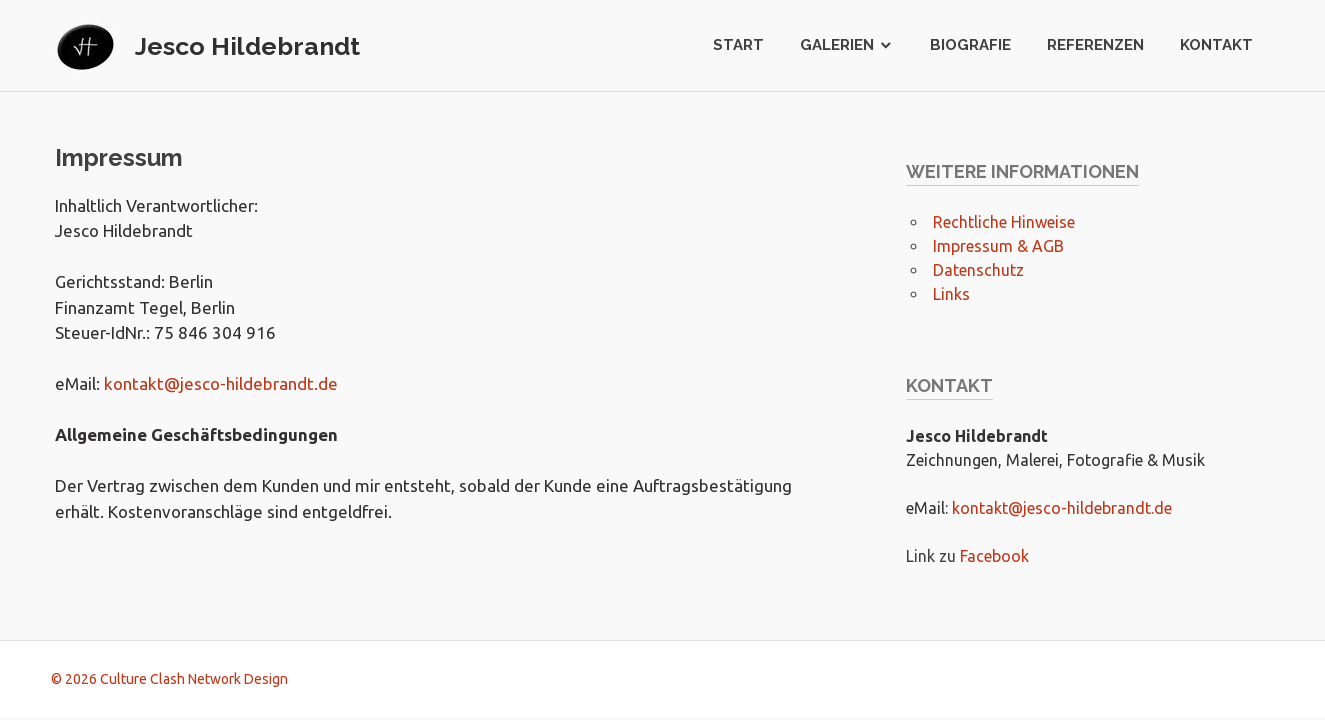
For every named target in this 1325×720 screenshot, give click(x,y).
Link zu (933, 556)
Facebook (994, 556)
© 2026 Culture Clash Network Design (169, 679)
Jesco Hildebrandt (247, 46)
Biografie (970, 45)
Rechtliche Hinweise (1004, 222)
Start (738, 45)
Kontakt (1216, 45)
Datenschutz (978, 270)
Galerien (837, 45)
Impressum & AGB (998, 246)
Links (951, 294)
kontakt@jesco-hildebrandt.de (221, 383)
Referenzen (1095, 45)
